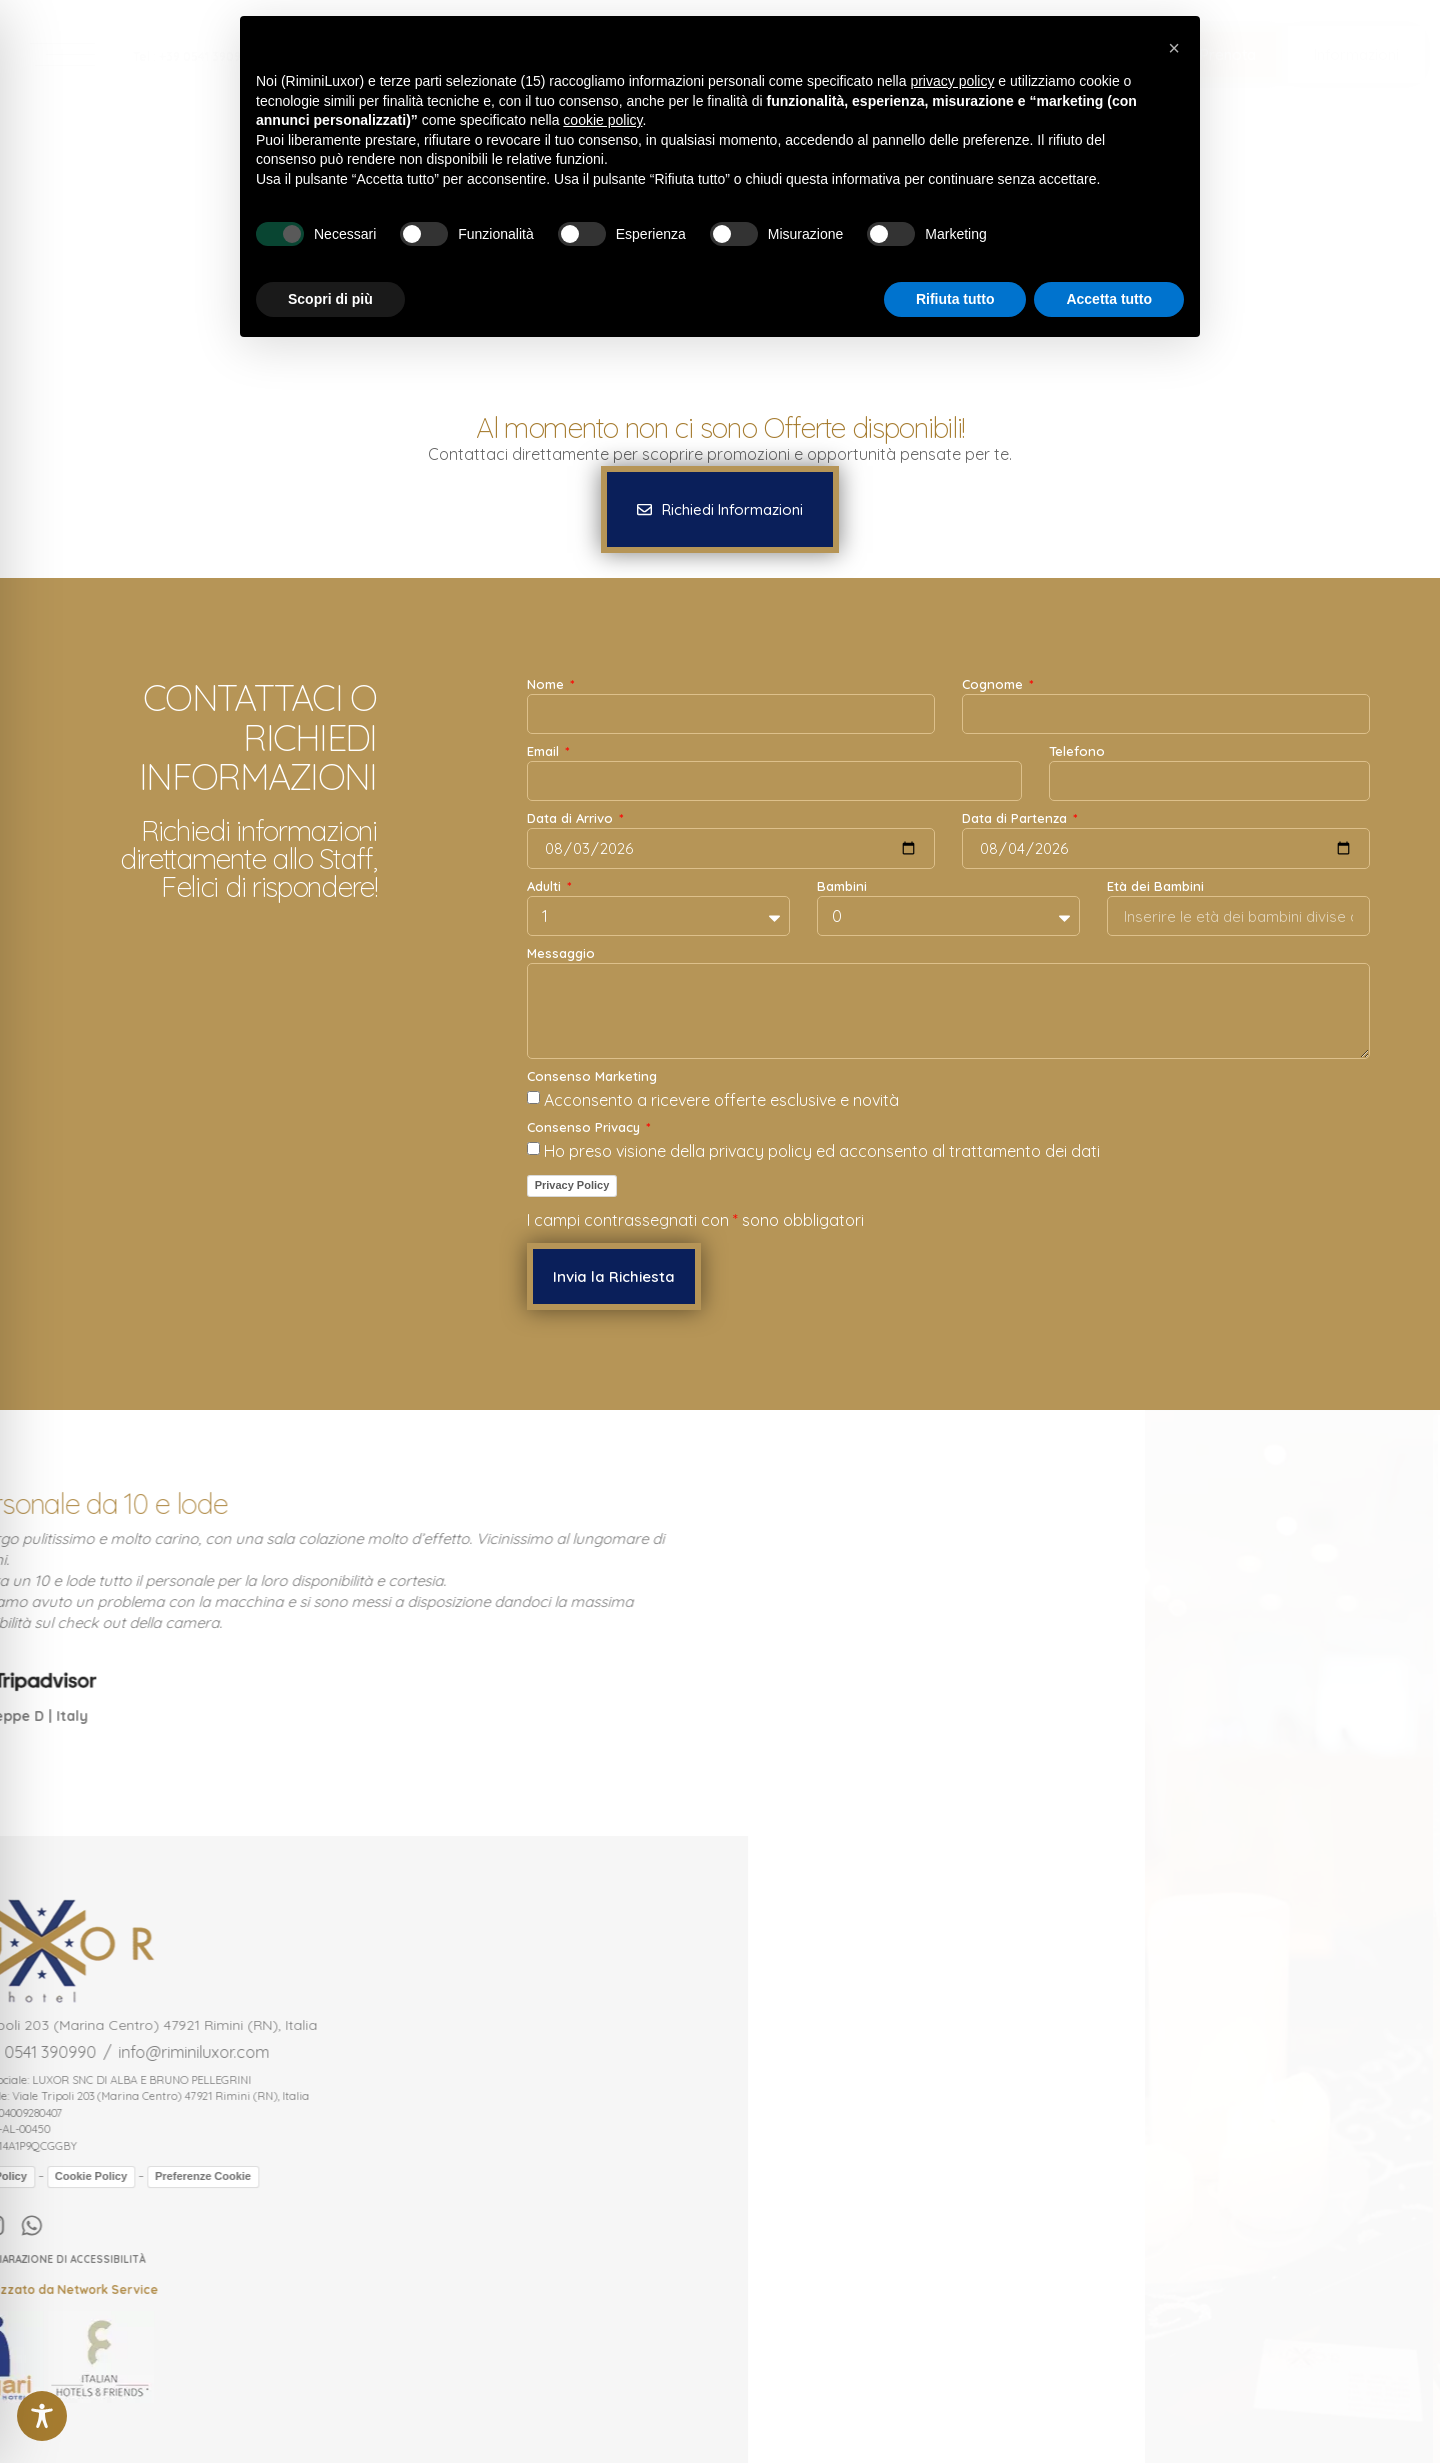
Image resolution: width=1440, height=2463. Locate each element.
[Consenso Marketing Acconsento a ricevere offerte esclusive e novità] (533, 1097)
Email (545, 752)
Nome (547, 685)
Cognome (994, 685)
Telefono (1077, 752)
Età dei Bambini (1155, 887)
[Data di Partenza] (1166, 848)
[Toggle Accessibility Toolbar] (42, 2416)
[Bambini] (948, 916)
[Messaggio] (948, 1011)
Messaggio (561, 954)
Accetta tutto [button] (1109, 299)
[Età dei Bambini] (1238, 916)
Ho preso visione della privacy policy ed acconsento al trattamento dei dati (822, 1151)
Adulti (546, 887)
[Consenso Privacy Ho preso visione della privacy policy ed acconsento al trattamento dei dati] (533, 1148)
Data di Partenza (1016, 819)
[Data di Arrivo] (731, 848)
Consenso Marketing (592, 1077)
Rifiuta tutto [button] (955, 299)
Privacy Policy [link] (572, 1185)
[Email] (774, 781)
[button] (720, 509)
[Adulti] (658, 916)
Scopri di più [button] (330, 299)
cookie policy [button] (602, 120)
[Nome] (731, 714)
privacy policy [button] (952, 81)
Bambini (842, 887)
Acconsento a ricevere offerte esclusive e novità (721, 1100)
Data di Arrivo (572, 819)
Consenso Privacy (585, 1128)
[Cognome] (1166, 714)
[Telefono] (1209, 781)
